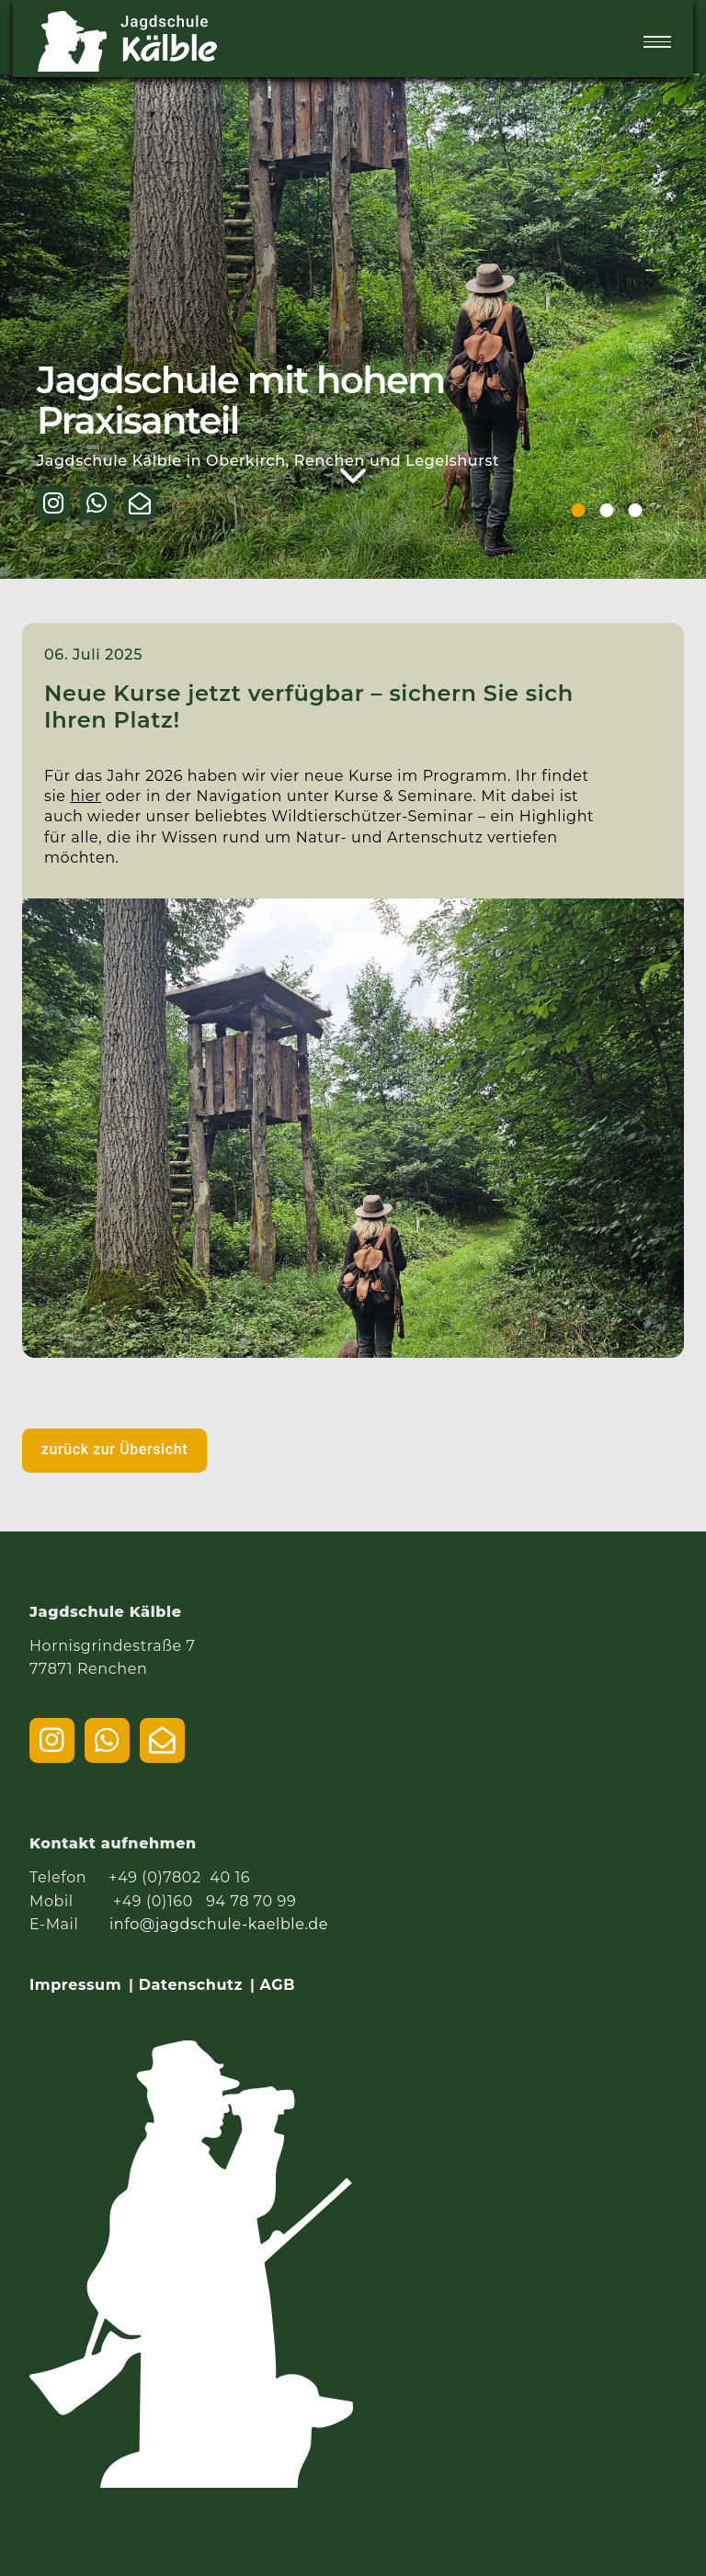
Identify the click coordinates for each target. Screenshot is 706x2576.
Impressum (75, 1985)
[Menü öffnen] (657, 42)
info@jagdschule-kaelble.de (218, 1924)
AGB (277, 1985)
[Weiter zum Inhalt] (353, 476)
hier (85, 796)
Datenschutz (191, 1985)
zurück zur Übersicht (114, 1449)
